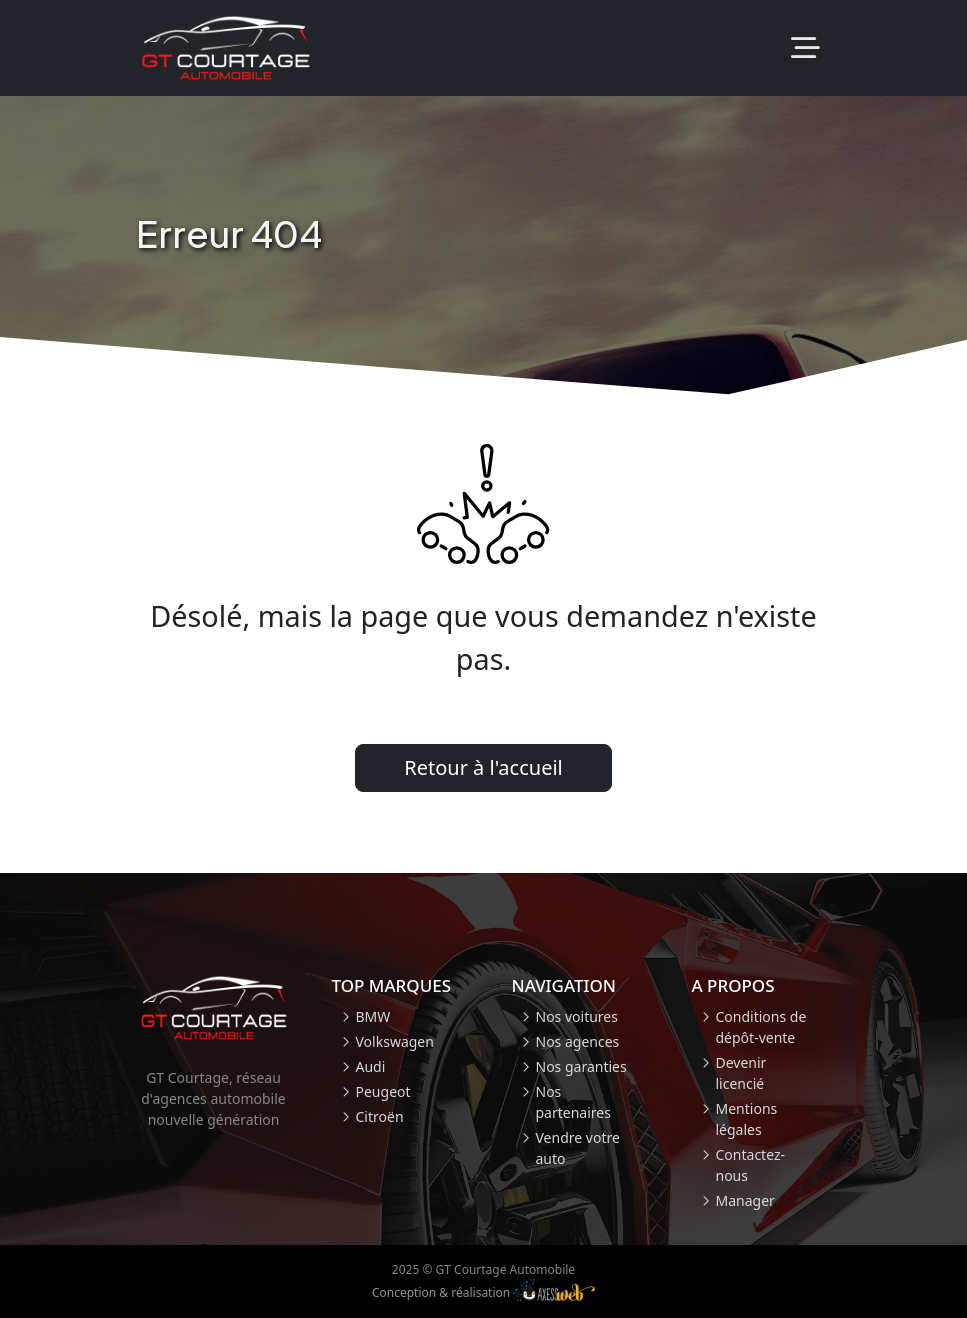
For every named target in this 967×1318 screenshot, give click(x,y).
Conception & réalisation (483, 1290)
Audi (371, 1066)
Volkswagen (395, 1041)
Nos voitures (577, 1016)
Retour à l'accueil (483, 767)
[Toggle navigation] (805, 48)
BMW (373, 1016)
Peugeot (383, 1091)
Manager (745, 1200)
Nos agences (578, 1041)
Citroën (380, 1116)
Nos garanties (581, 1066)
